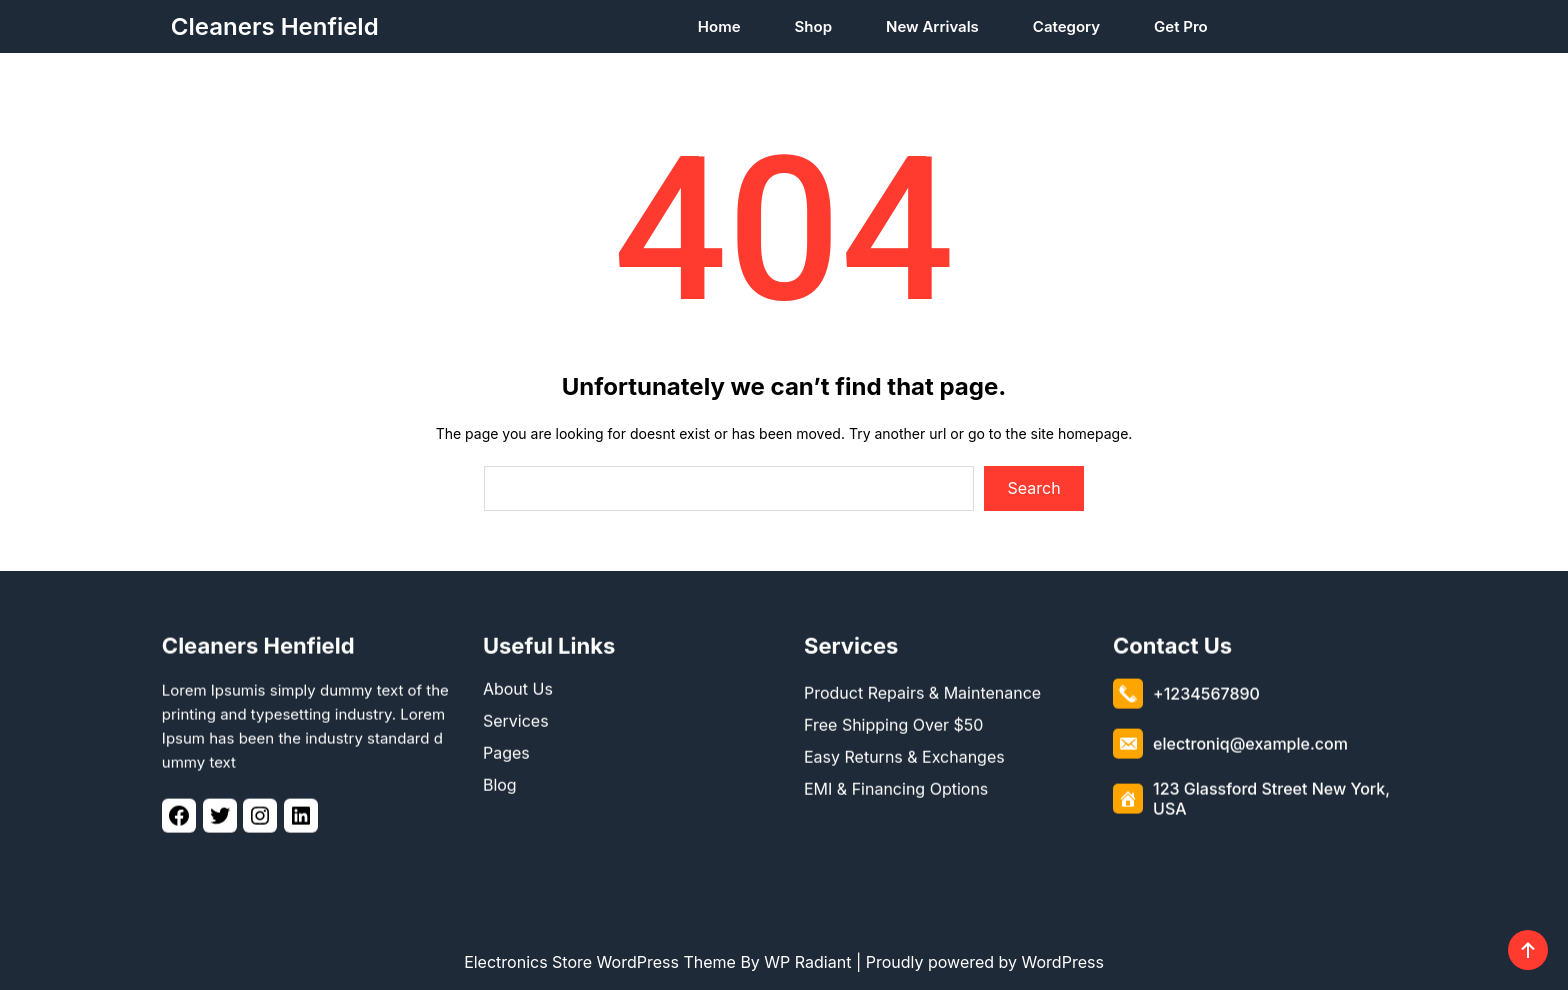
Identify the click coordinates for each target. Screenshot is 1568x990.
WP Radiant (807, 962)
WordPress (1063, 962)
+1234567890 (1206, 690)
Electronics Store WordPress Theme (600, 962)
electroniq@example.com (1250, 740)
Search (1034, 488)
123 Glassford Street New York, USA (1271, 795)
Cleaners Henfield (275, 26)
